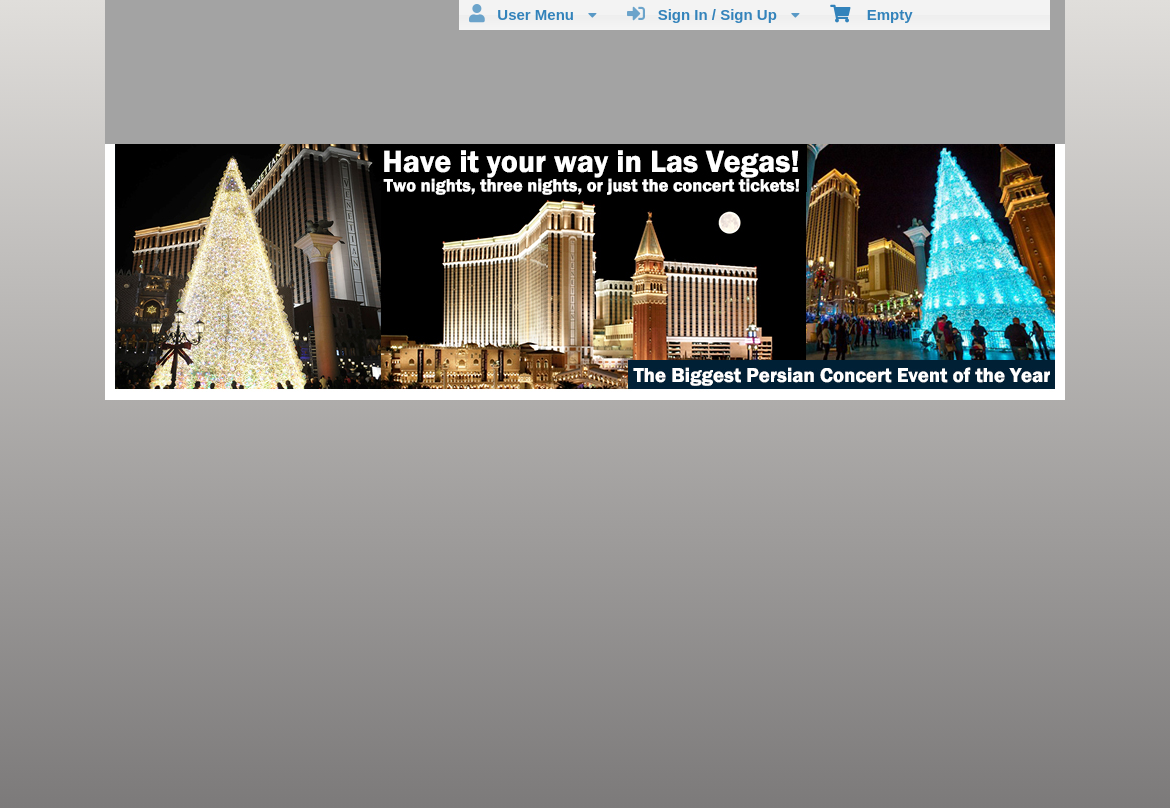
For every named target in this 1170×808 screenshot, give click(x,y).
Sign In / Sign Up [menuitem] (713, 14)
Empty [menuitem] (871, 13)
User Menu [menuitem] (533, 14)
